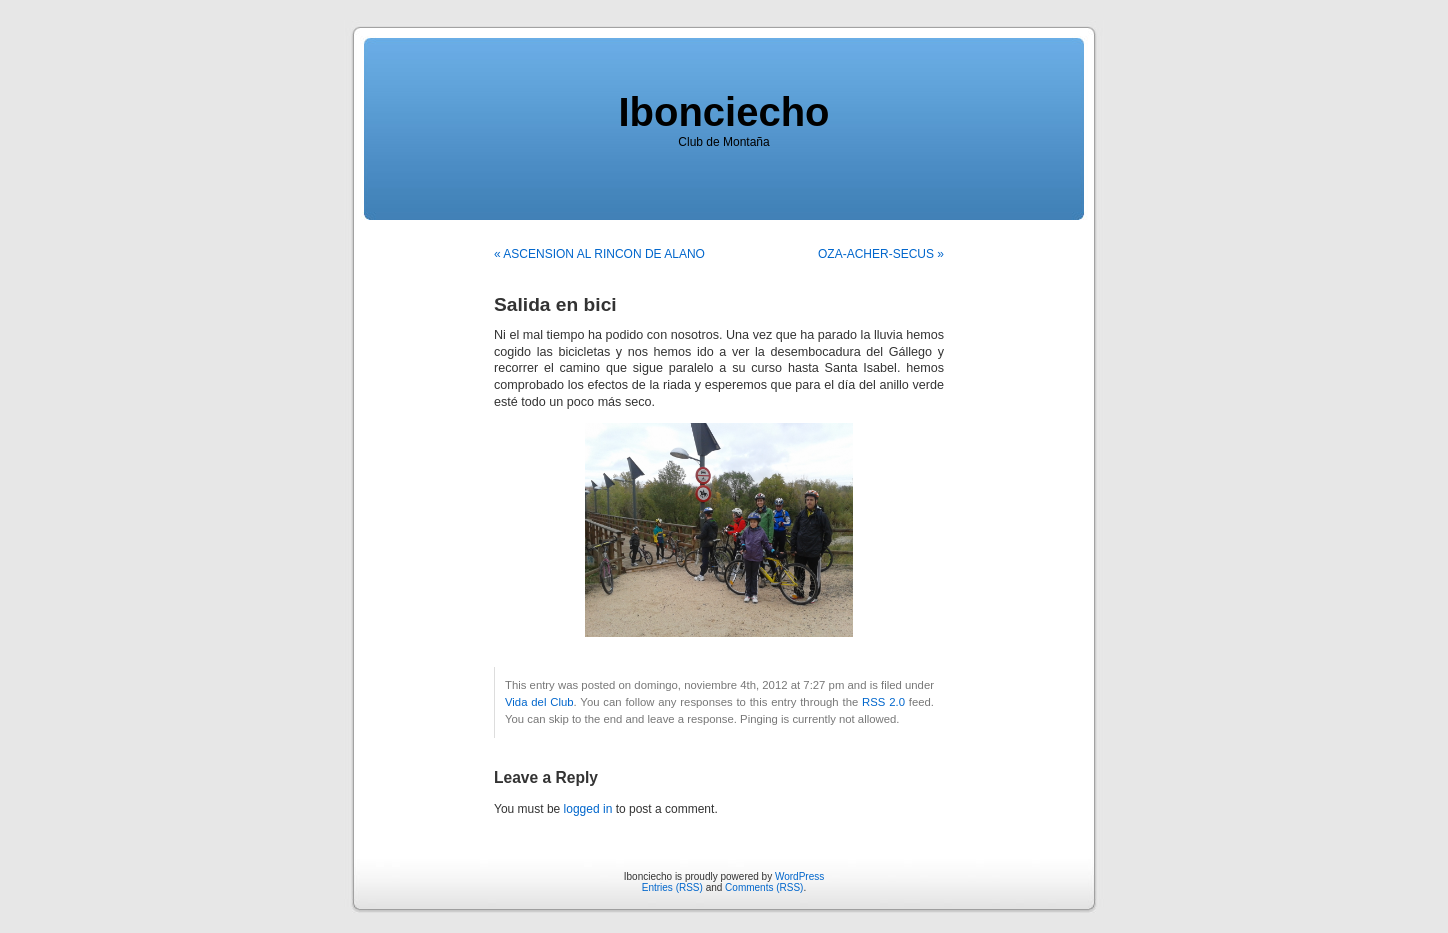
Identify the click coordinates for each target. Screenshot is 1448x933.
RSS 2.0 (883, 702)
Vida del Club (539, 702)
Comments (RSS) (764, 887)
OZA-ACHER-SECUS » (881, 254)
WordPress (799, 876)
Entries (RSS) (672, 887)
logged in (588, 809)
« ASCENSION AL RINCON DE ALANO (599, 254)
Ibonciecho (723, 112)
